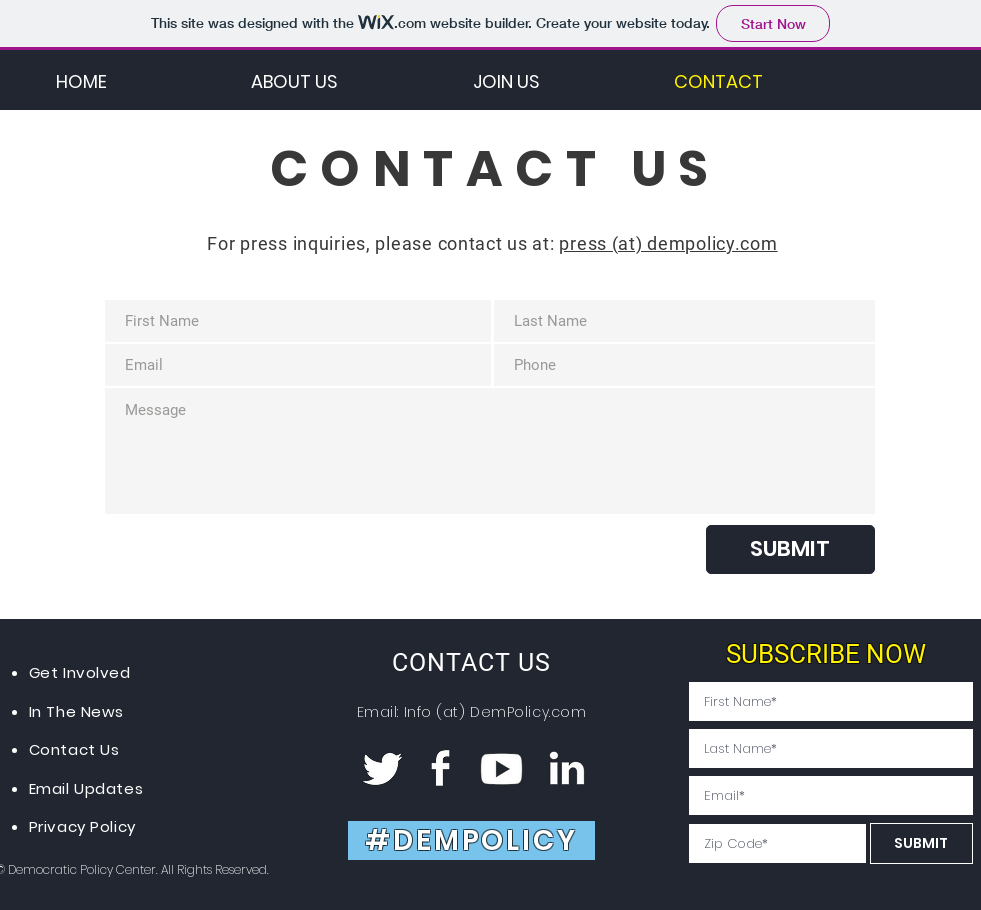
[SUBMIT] (790, 549)
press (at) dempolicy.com (668, 243)
